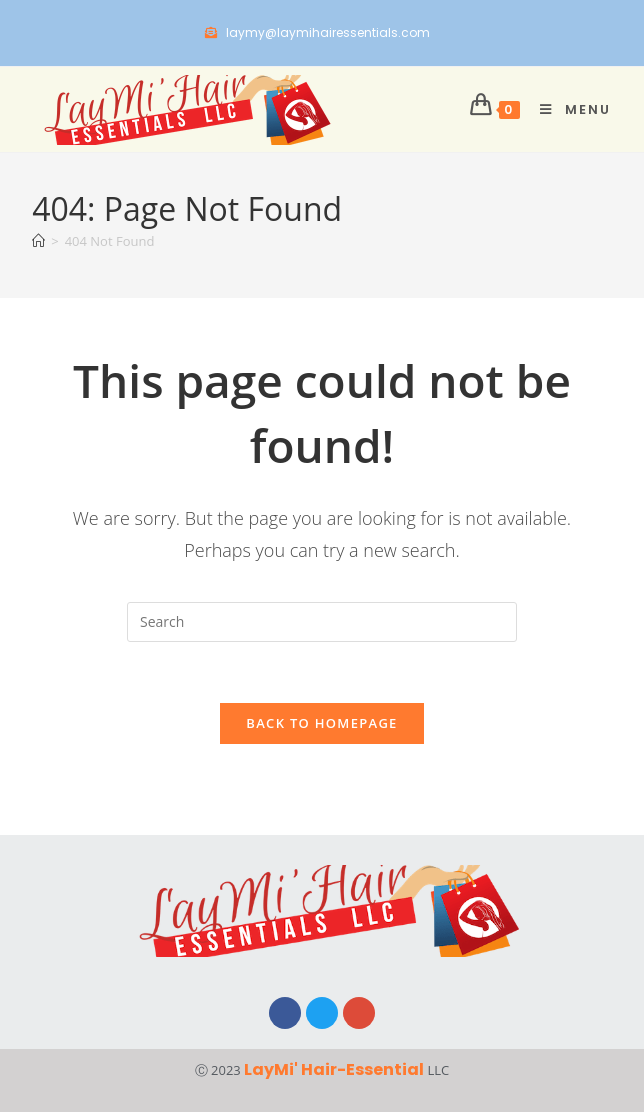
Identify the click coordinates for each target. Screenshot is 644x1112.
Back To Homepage (321, 723)
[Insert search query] (322, 622)
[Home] (38, 241)
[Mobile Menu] (568, 109)
